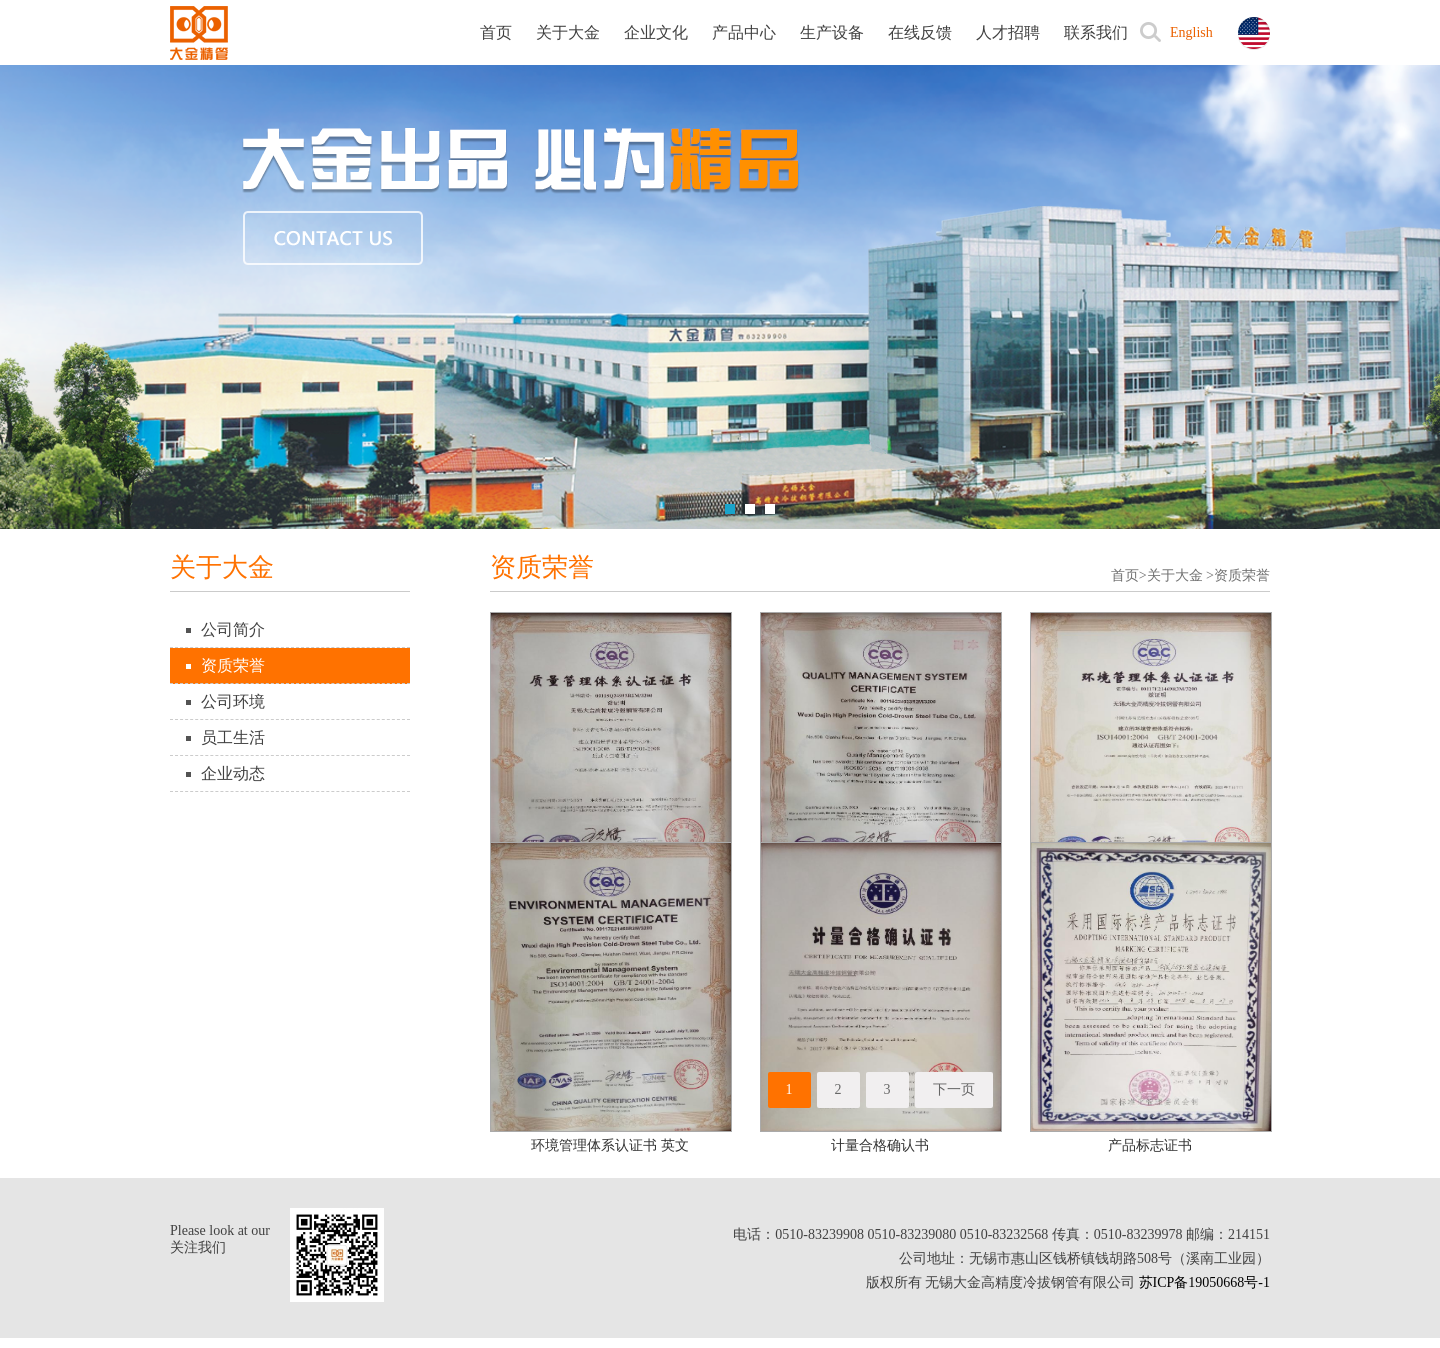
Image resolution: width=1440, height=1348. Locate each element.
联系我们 (1096, 32)
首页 (496, 32)
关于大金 (568, 32)
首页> (1129, 575)
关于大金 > (1180, 575)
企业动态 (233, 773)
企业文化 (656, 32)
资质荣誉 (233, 665)
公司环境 (233, 701)
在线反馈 (920, 32)
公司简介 (233, 629)
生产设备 (832, 32)
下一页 (954, 1089)
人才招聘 (1008, 32)
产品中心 (744, 32)
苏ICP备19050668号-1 (1204, 1282)
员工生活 (233, 737)
